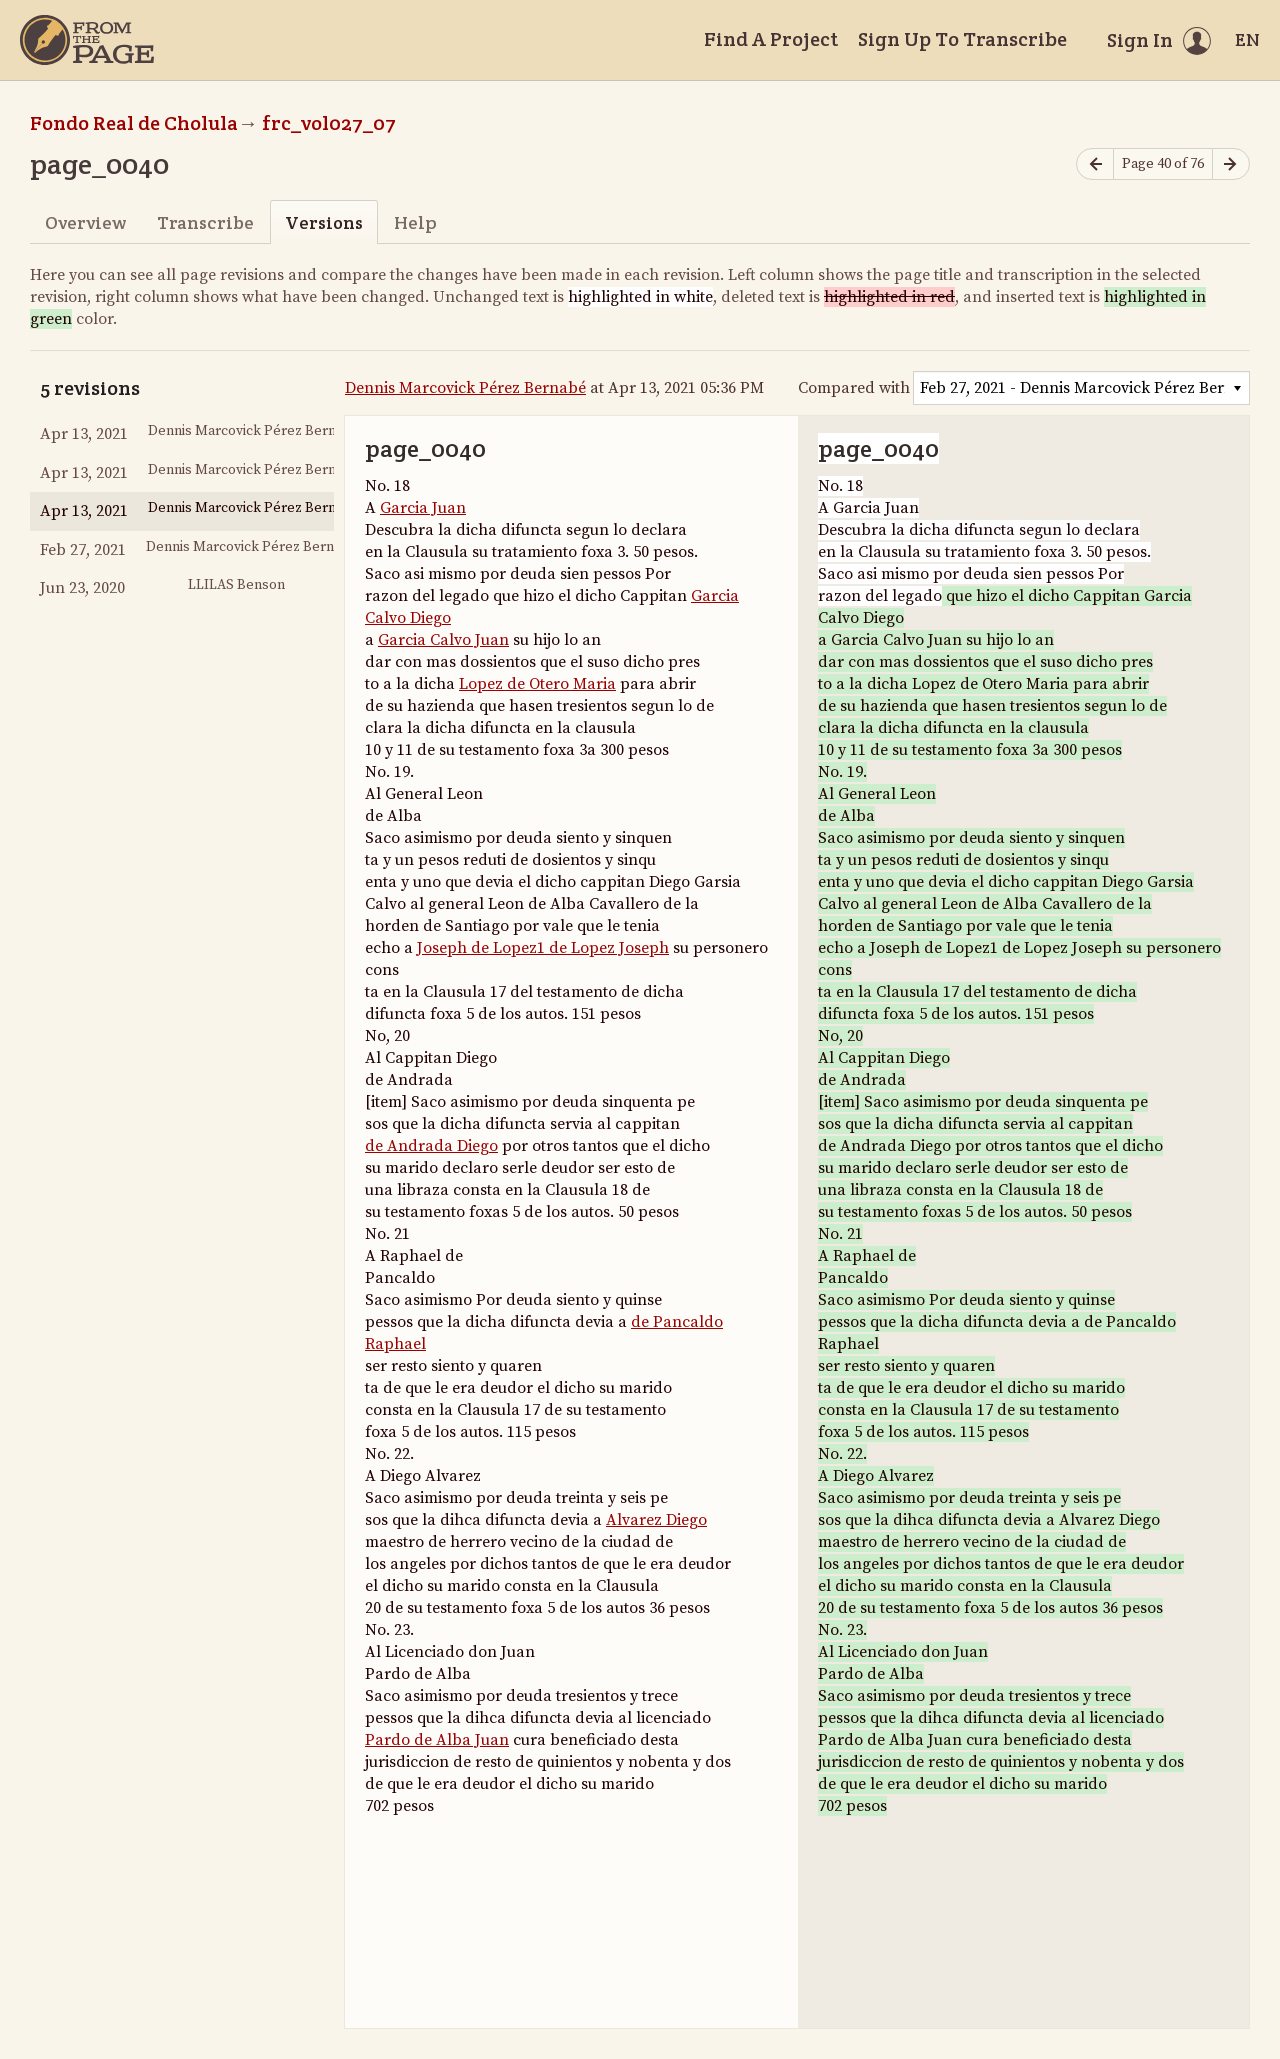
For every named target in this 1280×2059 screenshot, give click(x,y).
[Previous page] (1095, 164)
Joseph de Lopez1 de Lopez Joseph (543, 948)
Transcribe (205, 222)
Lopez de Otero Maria (537, 684)
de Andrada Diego (431, 1146)
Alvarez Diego (656, 1520)
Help (415, 222)
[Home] (87, 40)
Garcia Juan (423, 508)
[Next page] (1231, 164)
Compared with (854, 388)
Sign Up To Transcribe (962, 39)
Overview (85, 222)
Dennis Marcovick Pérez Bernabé (465, 388)
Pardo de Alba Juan (437, 1740)
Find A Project (771, 39)
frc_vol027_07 (329, 123)
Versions (324, 222)
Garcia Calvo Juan (443, 640)
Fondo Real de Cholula (134, 123)
